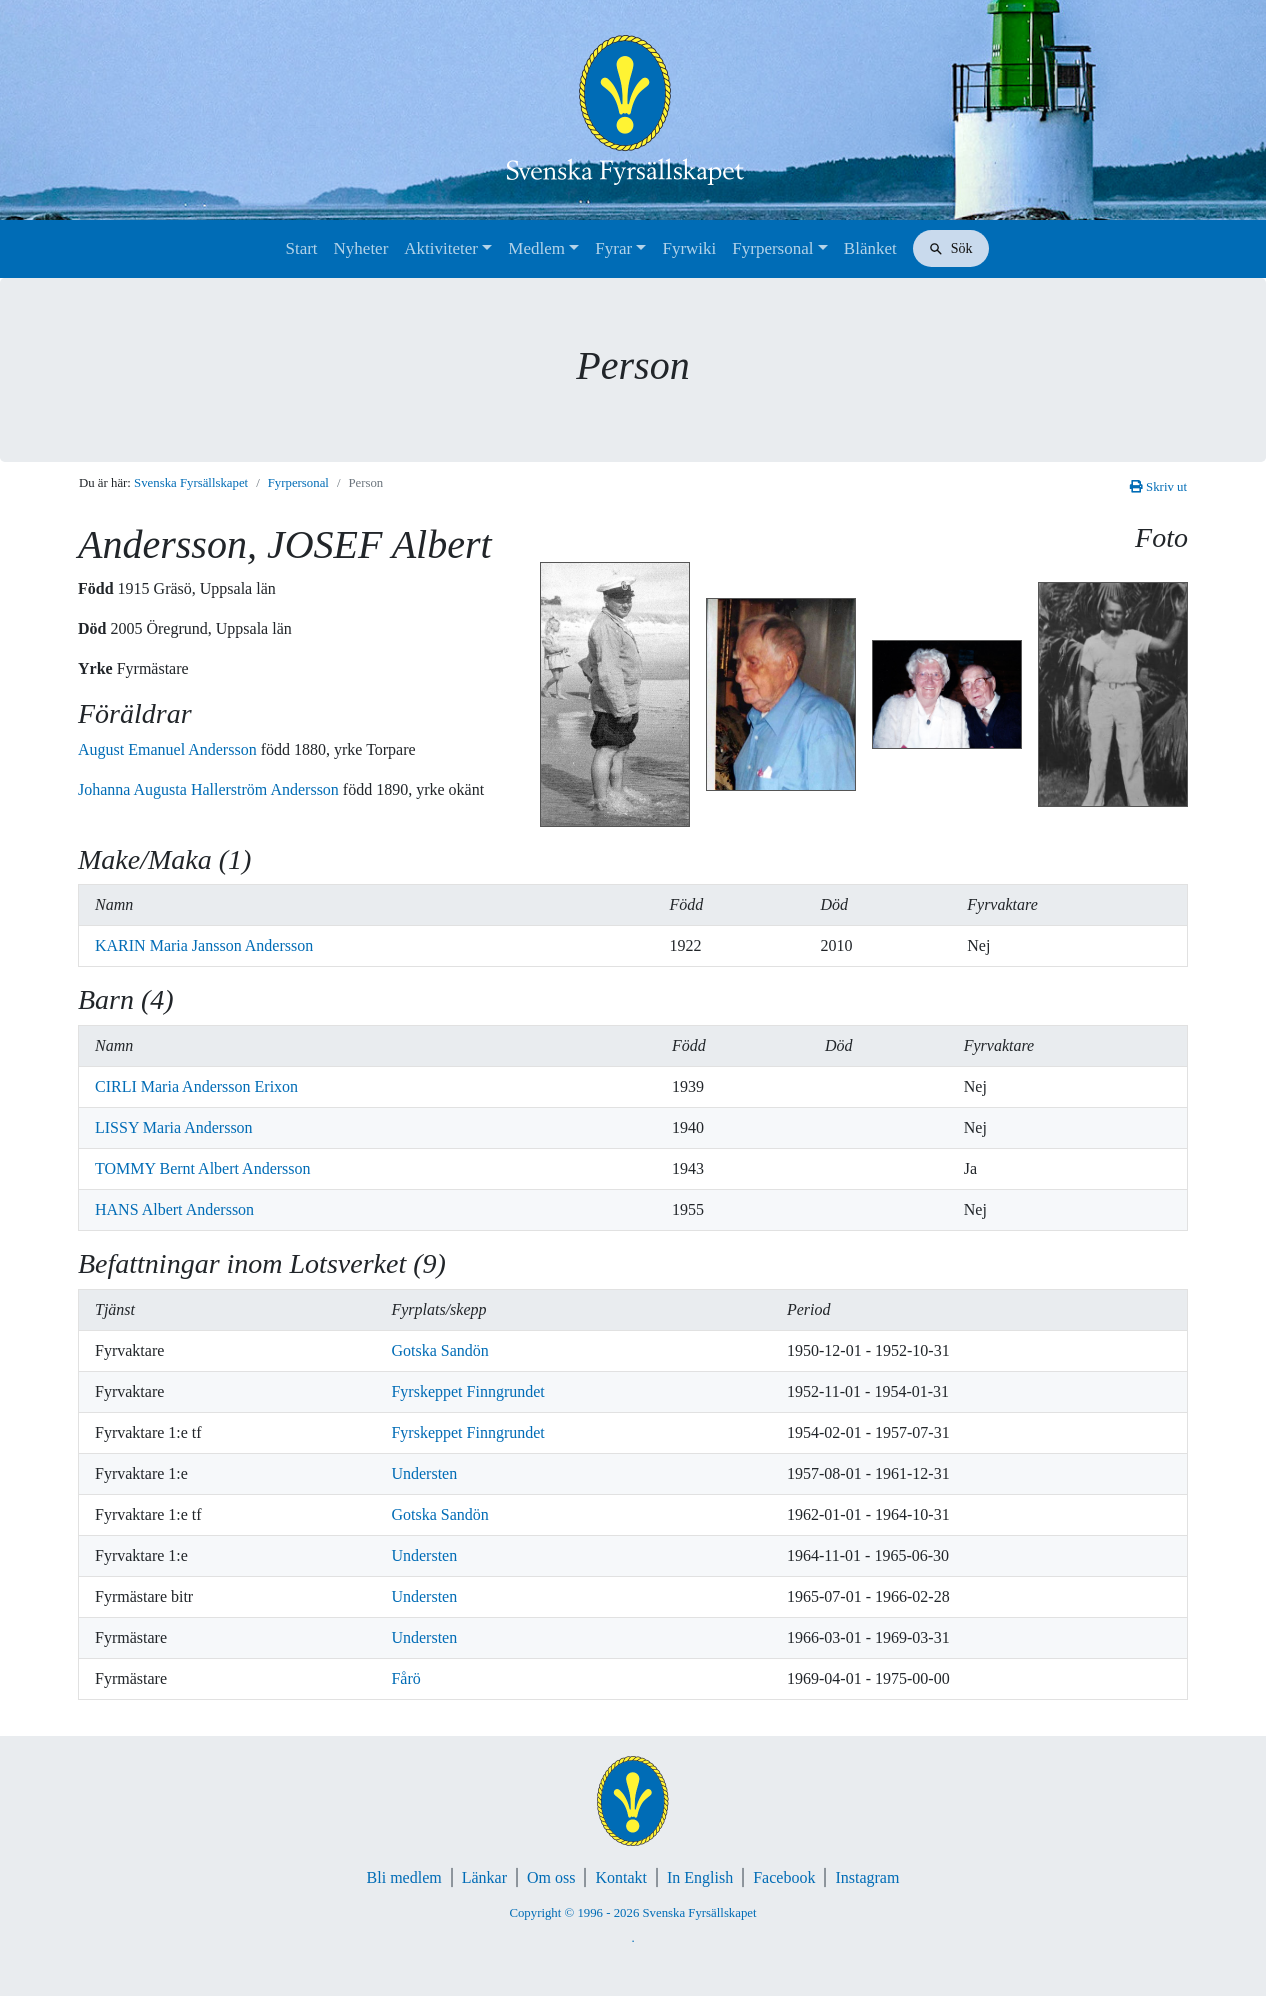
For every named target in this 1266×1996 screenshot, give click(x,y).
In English (700, 1877)
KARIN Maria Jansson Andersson (204, 945)
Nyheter (361, 248)
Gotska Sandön (439, 1350)
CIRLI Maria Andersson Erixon (196, 1086)
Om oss (551, 1877)
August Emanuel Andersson (169, 749)
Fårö (405, 1678)
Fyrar (613, 248)
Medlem (536, 248)
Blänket (870, 248)
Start (301, 248)
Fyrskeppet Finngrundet (467, 1391)
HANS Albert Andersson (174, 1209)
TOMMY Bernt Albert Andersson (203, 1168)
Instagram (867, 1877)
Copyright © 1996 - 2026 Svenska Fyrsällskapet (632, 1913)
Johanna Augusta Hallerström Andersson (210, 789)
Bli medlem (404, 1877)
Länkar (484, 1877)
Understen (424, 1473)
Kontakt (621, 1877)
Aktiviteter (441, 248)
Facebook (784, 1877)
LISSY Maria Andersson (174, 1127)
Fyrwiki (689, 248)
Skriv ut (1158, 487)
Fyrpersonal (772, 248)
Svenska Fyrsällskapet (191, 483)
